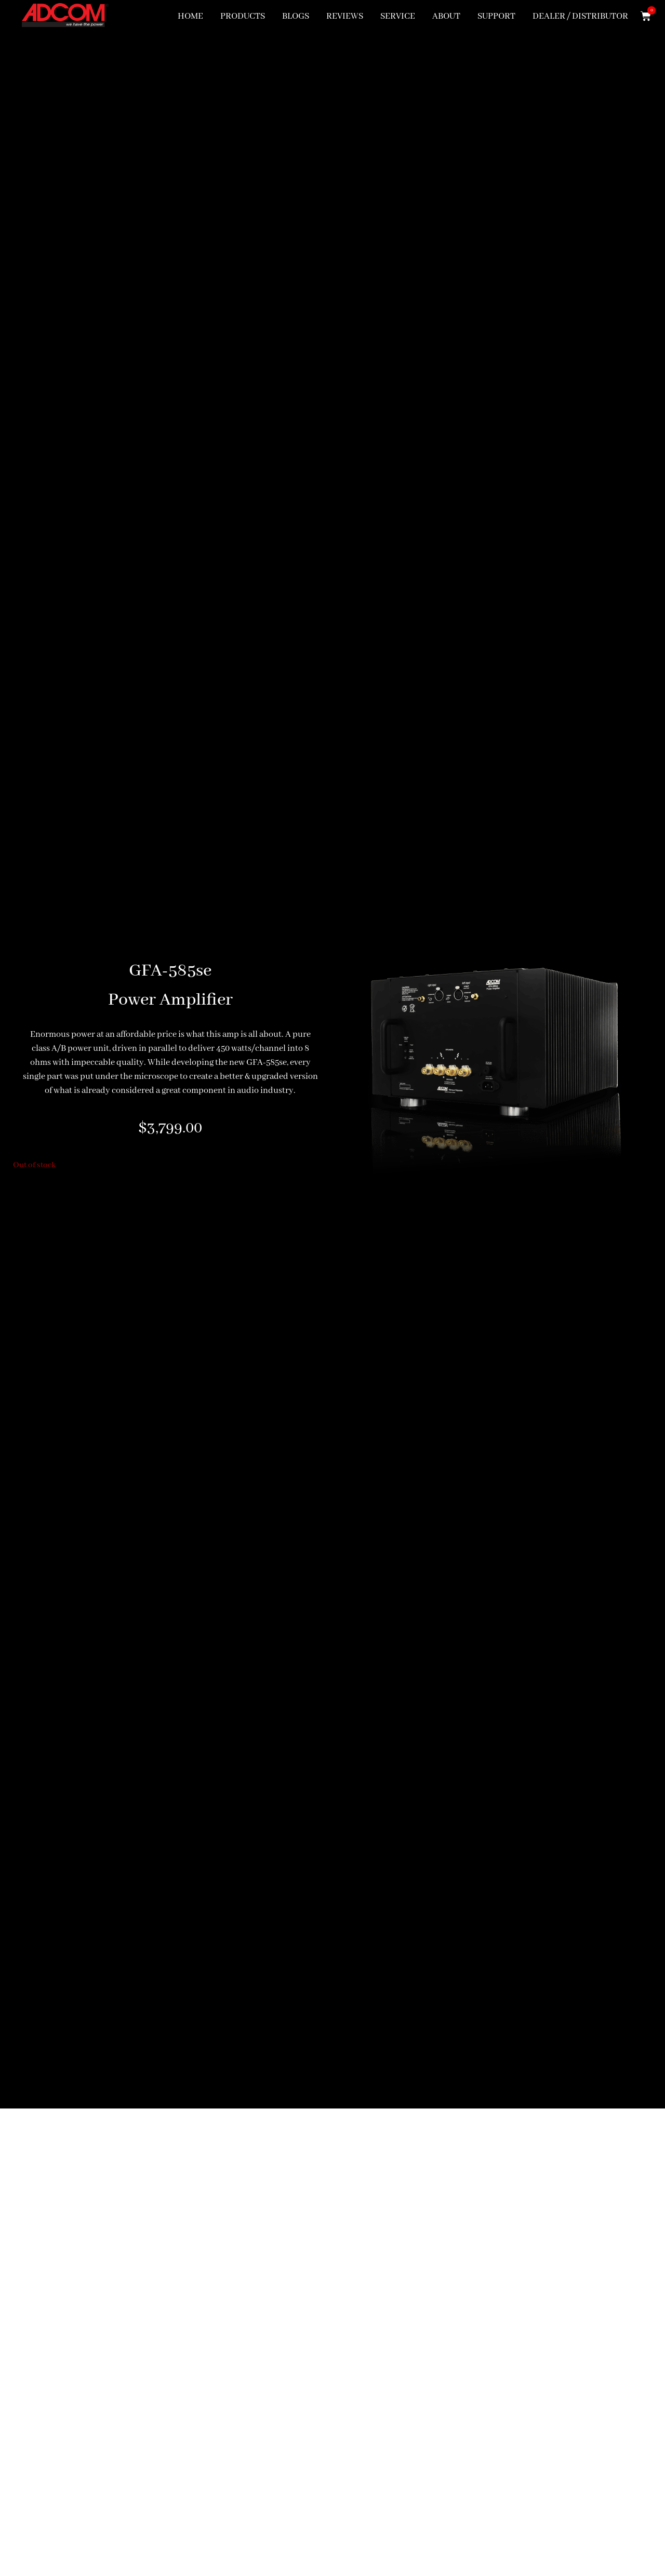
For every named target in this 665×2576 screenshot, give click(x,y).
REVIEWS (344, 16)
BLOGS (295, 16)
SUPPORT (496, 16)
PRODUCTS (242, 16)
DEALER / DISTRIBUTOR (580, 16)
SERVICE (397, 16)
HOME (190, 16)
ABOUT (446, 16)
